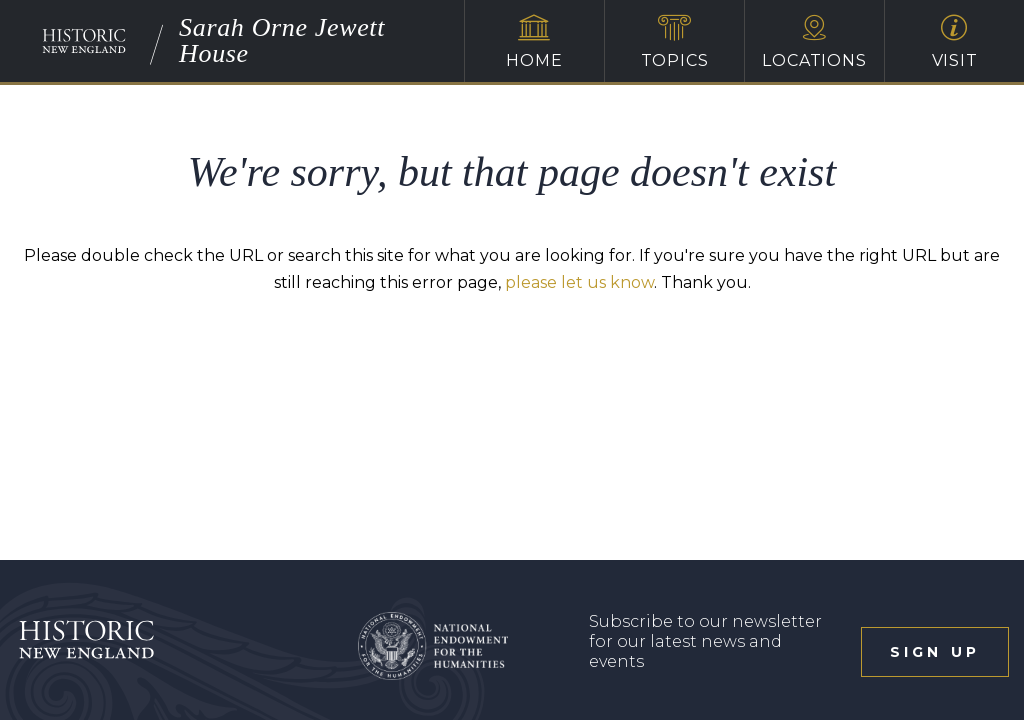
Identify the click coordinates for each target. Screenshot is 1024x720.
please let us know (579, 282)
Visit (954, 42)
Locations (814, 42)
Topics (674, 42)
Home (534, 42)
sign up (935, 652)
